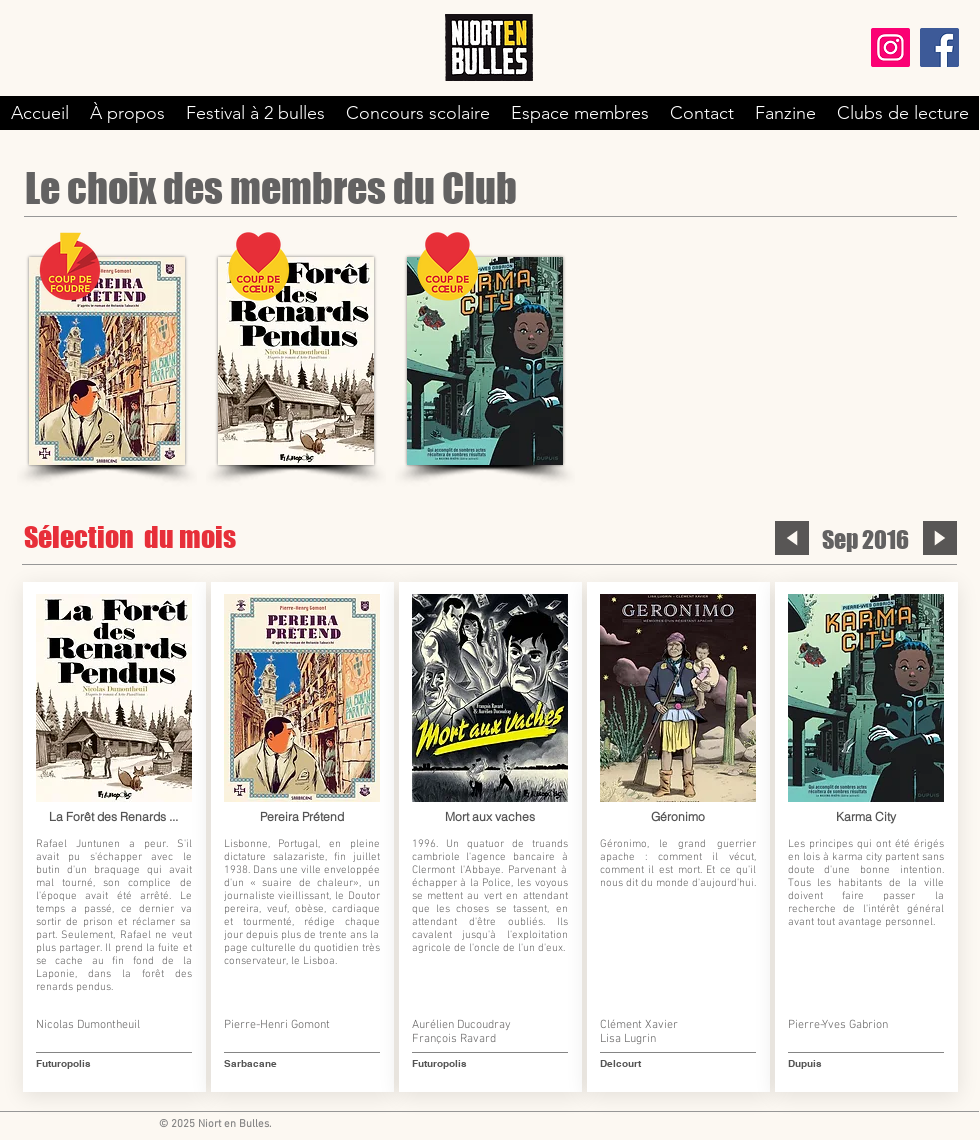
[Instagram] (890, 47)
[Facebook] (939, 47)
